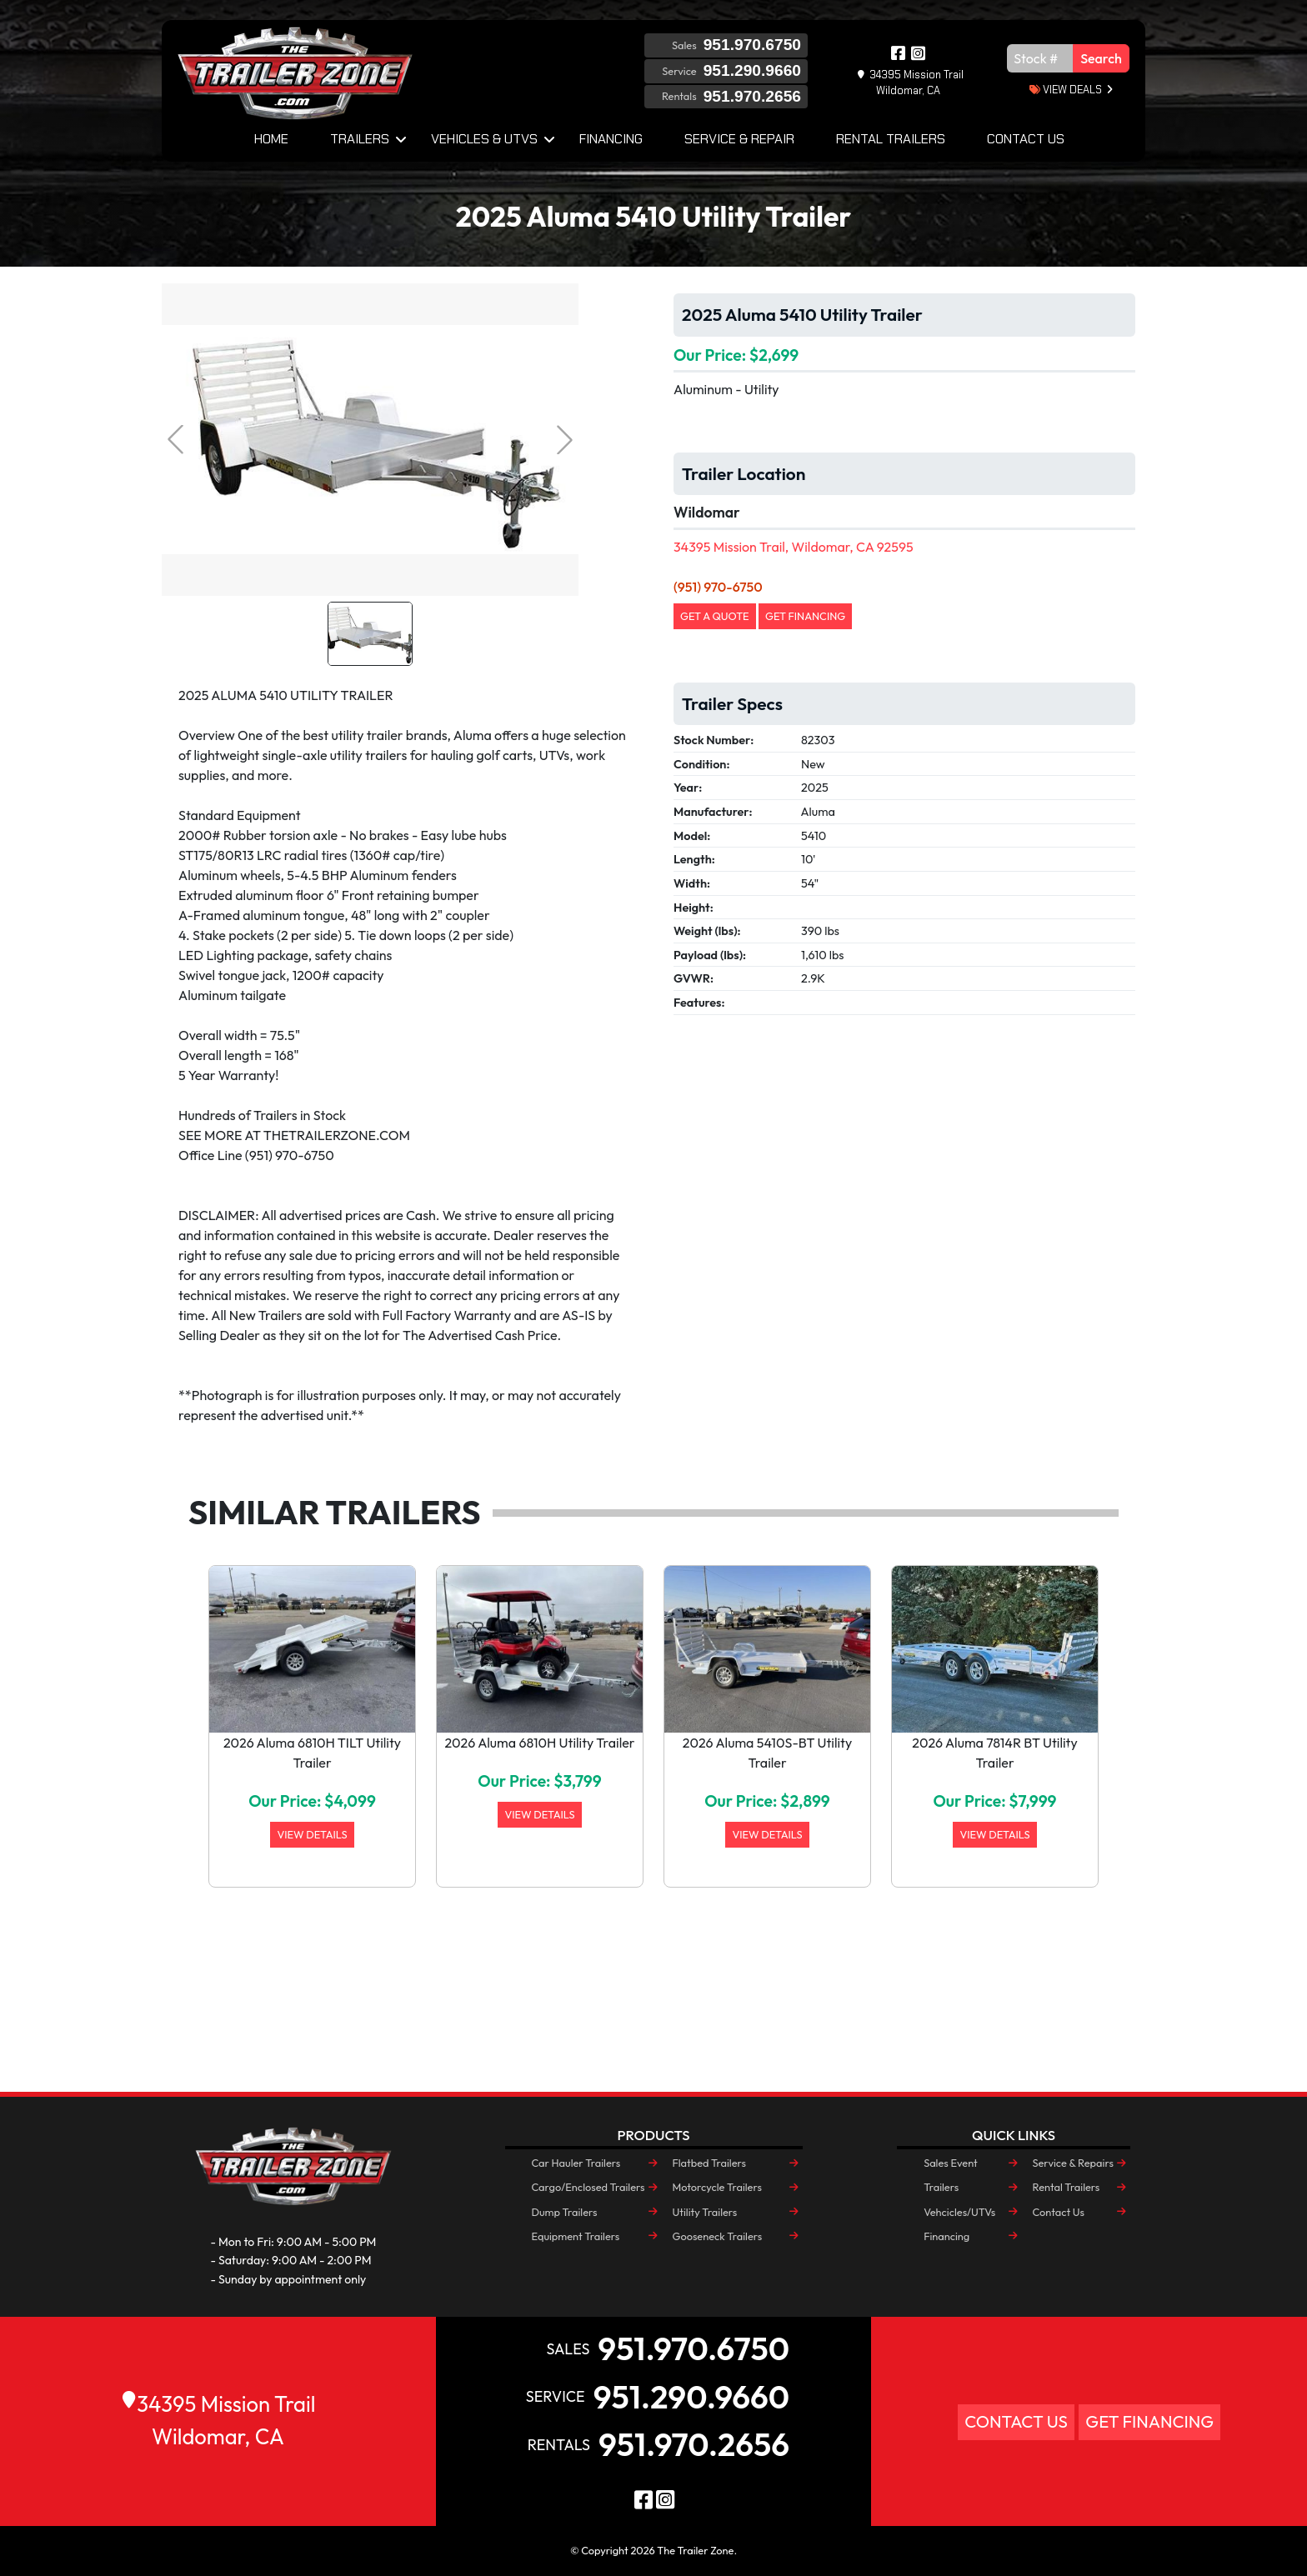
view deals (1065, 90)
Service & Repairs (1073, 2162)
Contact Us (1025, 139)
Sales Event (951, 2162)
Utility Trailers (705, 2211)
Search (1101, 58)
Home (271, 139)
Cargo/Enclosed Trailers (588, 2186)
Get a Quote (714, 616)
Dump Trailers (565, 2211)
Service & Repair (739, 139)
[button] (234, 1755)
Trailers (359, 139)
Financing (611, 139)
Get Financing (805, 616)
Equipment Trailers (576, 2236)
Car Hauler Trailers (576, 2162)
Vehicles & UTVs (484, 139)
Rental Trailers (890, 139)
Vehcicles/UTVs (959, 2211)
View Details (312, 1834)
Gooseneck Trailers (718, 2236)
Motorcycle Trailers (717, 2186)
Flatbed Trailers (709, 2162)
